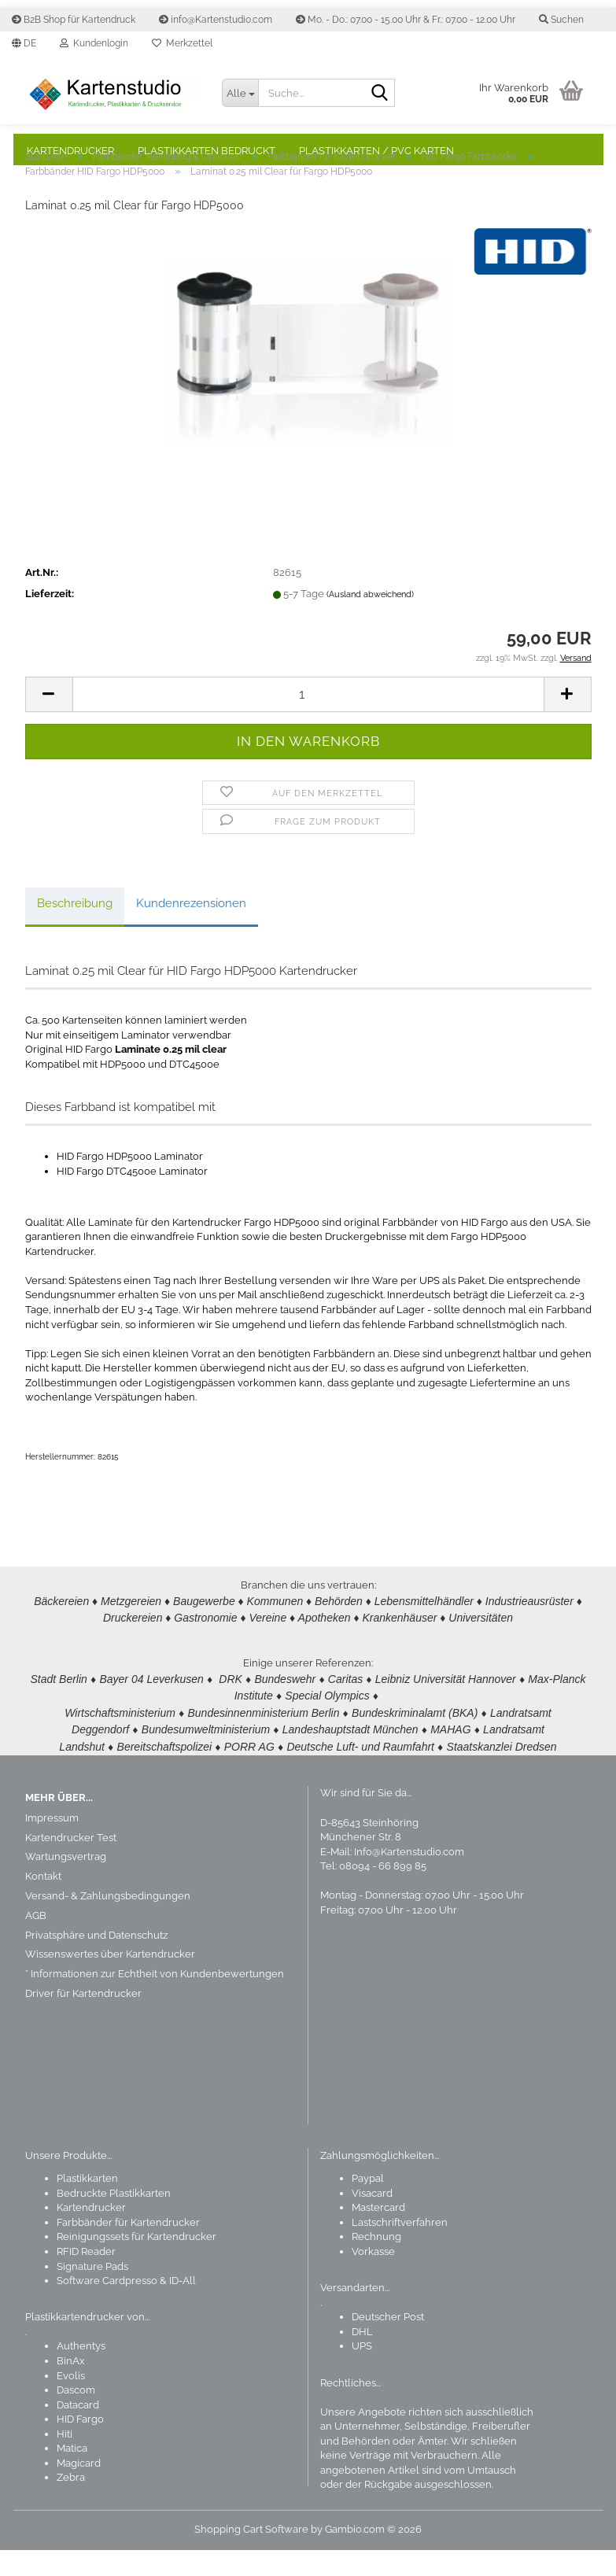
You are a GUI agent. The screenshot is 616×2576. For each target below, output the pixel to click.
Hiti (64, 2460)
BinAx (71, 2387)
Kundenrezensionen (191, 935)
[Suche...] (240, 93)
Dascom (76, 2416)
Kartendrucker (70, 151)
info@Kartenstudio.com (215, 19)
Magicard (79, 2489)
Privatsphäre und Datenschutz (96, 1961)
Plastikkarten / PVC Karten (376, 151)
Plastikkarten (87, 2204)
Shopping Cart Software (251, 2555)
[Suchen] (380, 93)
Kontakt (43, 1902)
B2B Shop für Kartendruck (73, 19)
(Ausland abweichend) (370, 626)
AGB (35, 1941)
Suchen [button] (561, 19)
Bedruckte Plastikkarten (114, 2219)
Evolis (71, 2402)
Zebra (71, 2503)
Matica (72, 2474)
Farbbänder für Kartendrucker (128, 2248)
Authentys (81, 2372)
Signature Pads (92, 2292)
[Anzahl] (308, 726)
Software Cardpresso (107, 2306)
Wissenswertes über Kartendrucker (110, 1980)
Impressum (52, 1844)
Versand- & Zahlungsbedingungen (107, 1922)
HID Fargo (80, 2445)
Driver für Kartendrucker (83, 2019)
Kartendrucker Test (70, 1863)
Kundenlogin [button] (94, 43)
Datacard (78, 2431)
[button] (24, 43)
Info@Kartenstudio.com (409, 1878)
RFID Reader (86, 2277)
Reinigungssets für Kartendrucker (136, 2262)
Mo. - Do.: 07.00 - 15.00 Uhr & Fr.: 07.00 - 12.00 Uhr (405, 19)
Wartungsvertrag (65, 1882)
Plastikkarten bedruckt (206, 151)
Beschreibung (75, 935)
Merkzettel (182, 43)
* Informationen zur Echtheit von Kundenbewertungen (154, 2000)
